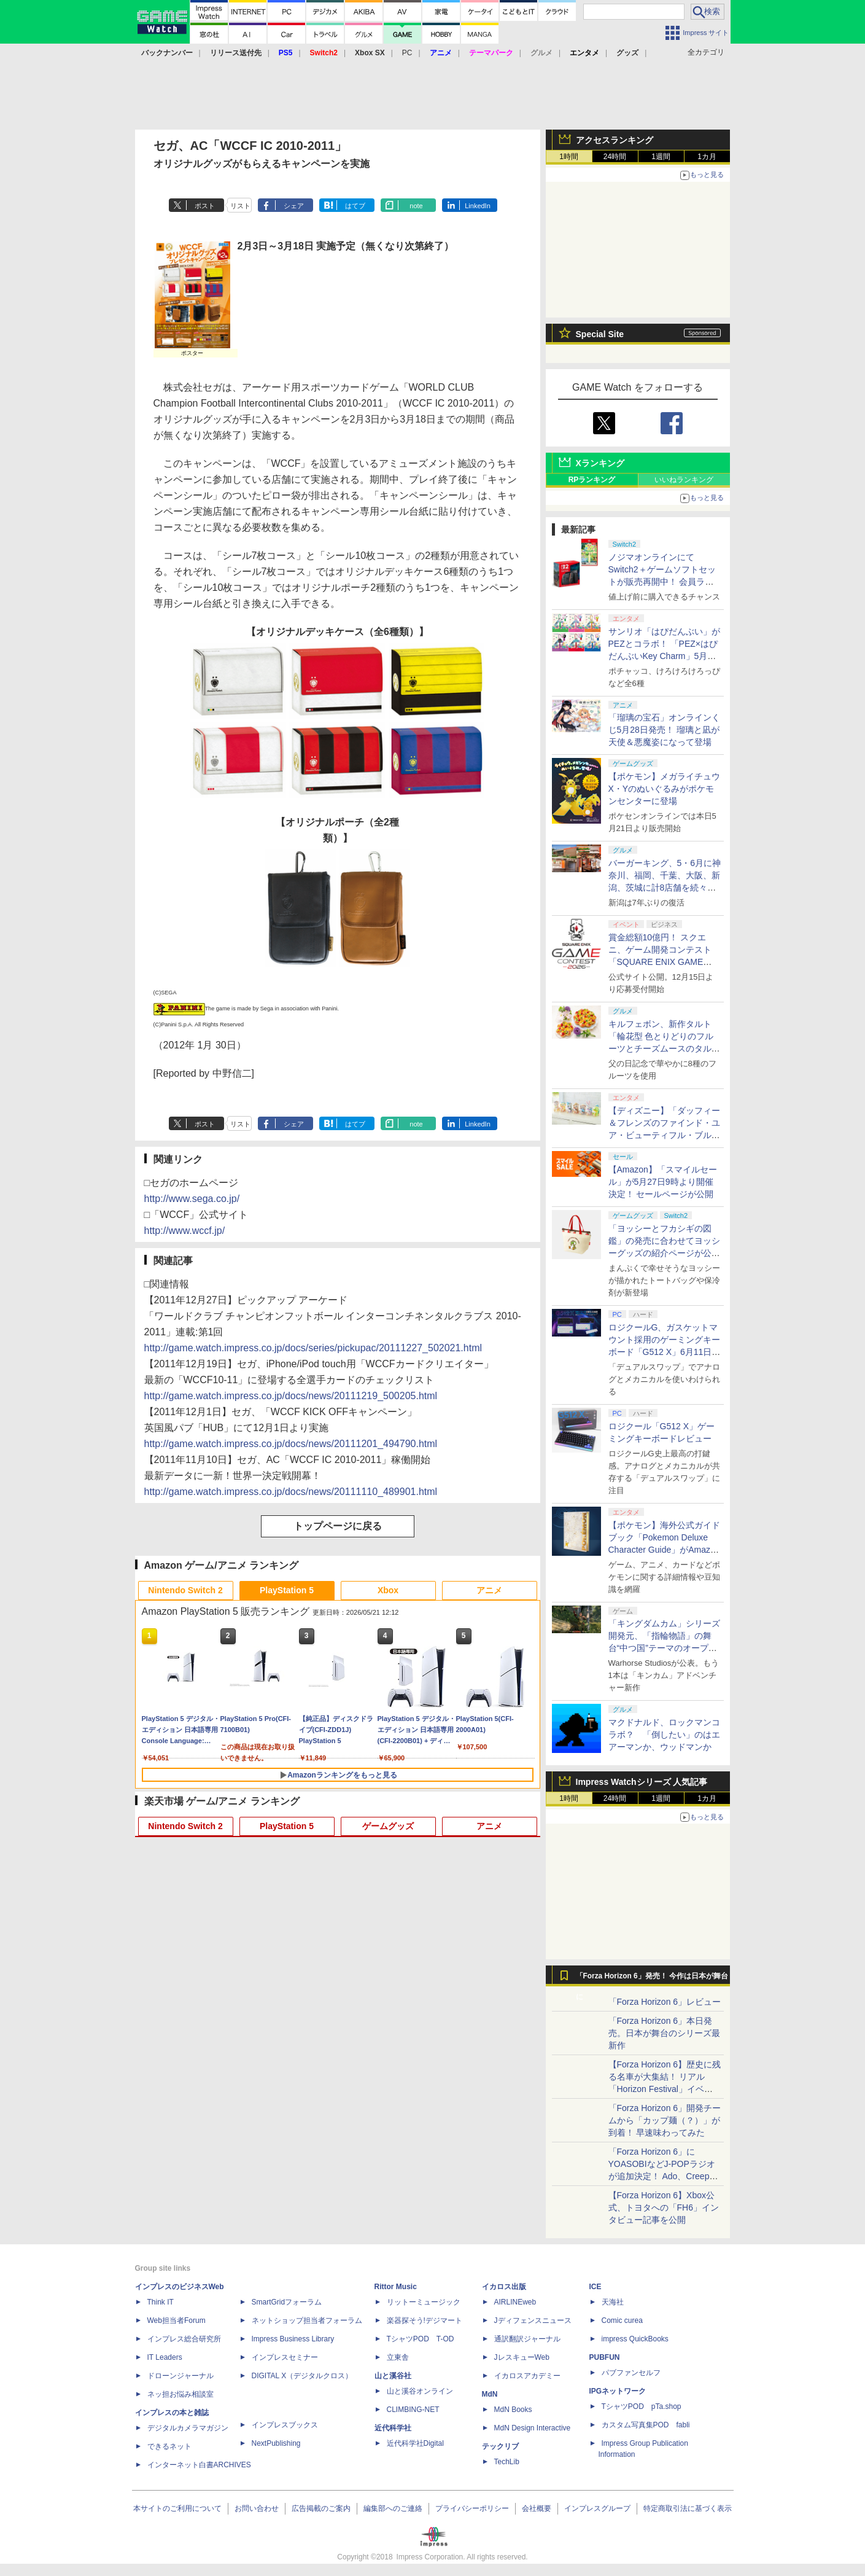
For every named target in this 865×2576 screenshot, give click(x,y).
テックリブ (500, 2446)
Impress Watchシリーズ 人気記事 (642, 1782)
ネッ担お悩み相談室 (180, 2394)
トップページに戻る (337, 1526)
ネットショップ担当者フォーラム (307, 2320)
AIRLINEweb (515, 2302)
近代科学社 (392, 2428)
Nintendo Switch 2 (185, 1590)
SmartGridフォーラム (287, 2302)
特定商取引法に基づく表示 (687, 2508)
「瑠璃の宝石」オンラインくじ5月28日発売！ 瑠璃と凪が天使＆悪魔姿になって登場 (664, 729)
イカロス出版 (504, 2286)
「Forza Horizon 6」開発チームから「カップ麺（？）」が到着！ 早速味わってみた (664, 2120)
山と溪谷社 (392, 2375)
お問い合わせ (257, 2508)
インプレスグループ (597, 2508)
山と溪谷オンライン (420, 2391)
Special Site (600, 334)
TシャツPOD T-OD (420, 2339)
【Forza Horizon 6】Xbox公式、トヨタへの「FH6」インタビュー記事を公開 (663, 2207)
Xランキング (600, 463)
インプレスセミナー (285, 2357)
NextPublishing (276, 2443)
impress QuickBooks (635, 2339)
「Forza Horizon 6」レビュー (664, 2002)
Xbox (388, 1590)
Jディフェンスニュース (533, 2320)
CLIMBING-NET (413, 2409)
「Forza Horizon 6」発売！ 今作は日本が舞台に (652, 1979)
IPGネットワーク (617, 2391)
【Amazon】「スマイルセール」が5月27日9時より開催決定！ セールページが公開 (662, 1182)
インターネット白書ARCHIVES (199, 2465)
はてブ (355, 205)
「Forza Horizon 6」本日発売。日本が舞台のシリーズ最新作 (664, 2033)
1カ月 (706, 156)
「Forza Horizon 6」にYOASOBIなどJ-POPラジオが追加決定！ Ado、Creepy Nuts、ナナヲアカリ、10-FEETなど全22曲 (661, 2176)
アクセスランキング (614, 140)
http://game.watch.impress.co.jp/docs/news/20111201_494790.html (291, 1443)
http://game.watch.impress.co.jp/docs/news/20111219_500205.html (291, 1396)
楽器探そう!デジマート (424, 2320)
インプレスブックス (285, 2425)
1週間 (660, 156)
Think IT (160, 2302)
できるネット (169, 2446)
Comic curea (622, 2320)
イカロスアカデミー (527, 2375)
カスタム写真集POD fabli (646, 2425)
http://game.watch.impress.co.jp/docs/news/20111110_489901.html (291, 1491)
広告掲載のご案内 (321, 2508)
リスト (240, 205)
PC (407, 53)
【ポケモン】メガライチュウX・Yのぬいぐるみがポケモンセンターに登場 (664, 788)
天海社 (613, 2302)
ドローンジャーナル (180, 2375)
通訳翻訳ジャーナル (527, 2339)
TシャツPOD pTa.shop (641, 2406)
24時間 (614, 156)
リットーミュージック (423, 2302)
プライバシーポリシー (472, 2508)
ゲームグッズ (388, 1826)
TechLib (506, 2461)
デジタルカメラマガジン (187, 2428)
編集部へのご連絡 (392, 2508)
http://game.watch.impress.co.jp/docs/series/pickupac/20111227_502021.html (313, 1348)
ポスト (205, 205)
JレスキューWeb (521, 2357)
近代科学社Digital (415, 2443)
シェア (294, 205)
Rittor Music (395, 2286)
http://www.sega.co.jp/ (192, 1198)
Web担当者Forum (176, 2320)
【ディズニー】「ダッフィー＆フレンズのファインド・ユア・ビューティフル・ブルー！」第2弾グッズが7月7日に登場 (664, 1135)
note (415, 205)
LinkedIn (478, 205)
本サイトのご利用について (177, 2508)
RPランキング (592, 479)
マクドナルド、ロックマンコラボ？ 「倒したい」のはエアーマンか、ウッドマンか (664, 1734)
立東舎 (398, 2357)
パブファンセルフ (631, 2372)
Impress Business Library (293, 2339)
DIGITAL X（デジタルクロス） (302, 2375)
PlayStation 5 (287, 1590)
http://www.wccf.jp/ (184, 1230)
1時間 (568, 156)
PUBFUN (604, 2357)
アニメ (489, 1590)
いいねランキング (683, 479)
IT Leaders (164, 2357)
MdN (490, 2394)
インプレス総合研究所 (184, 2339)
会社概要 (536, 2508)
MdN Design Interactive (532, 2428)
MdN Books (513, 2409)
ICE (595, 2286)
